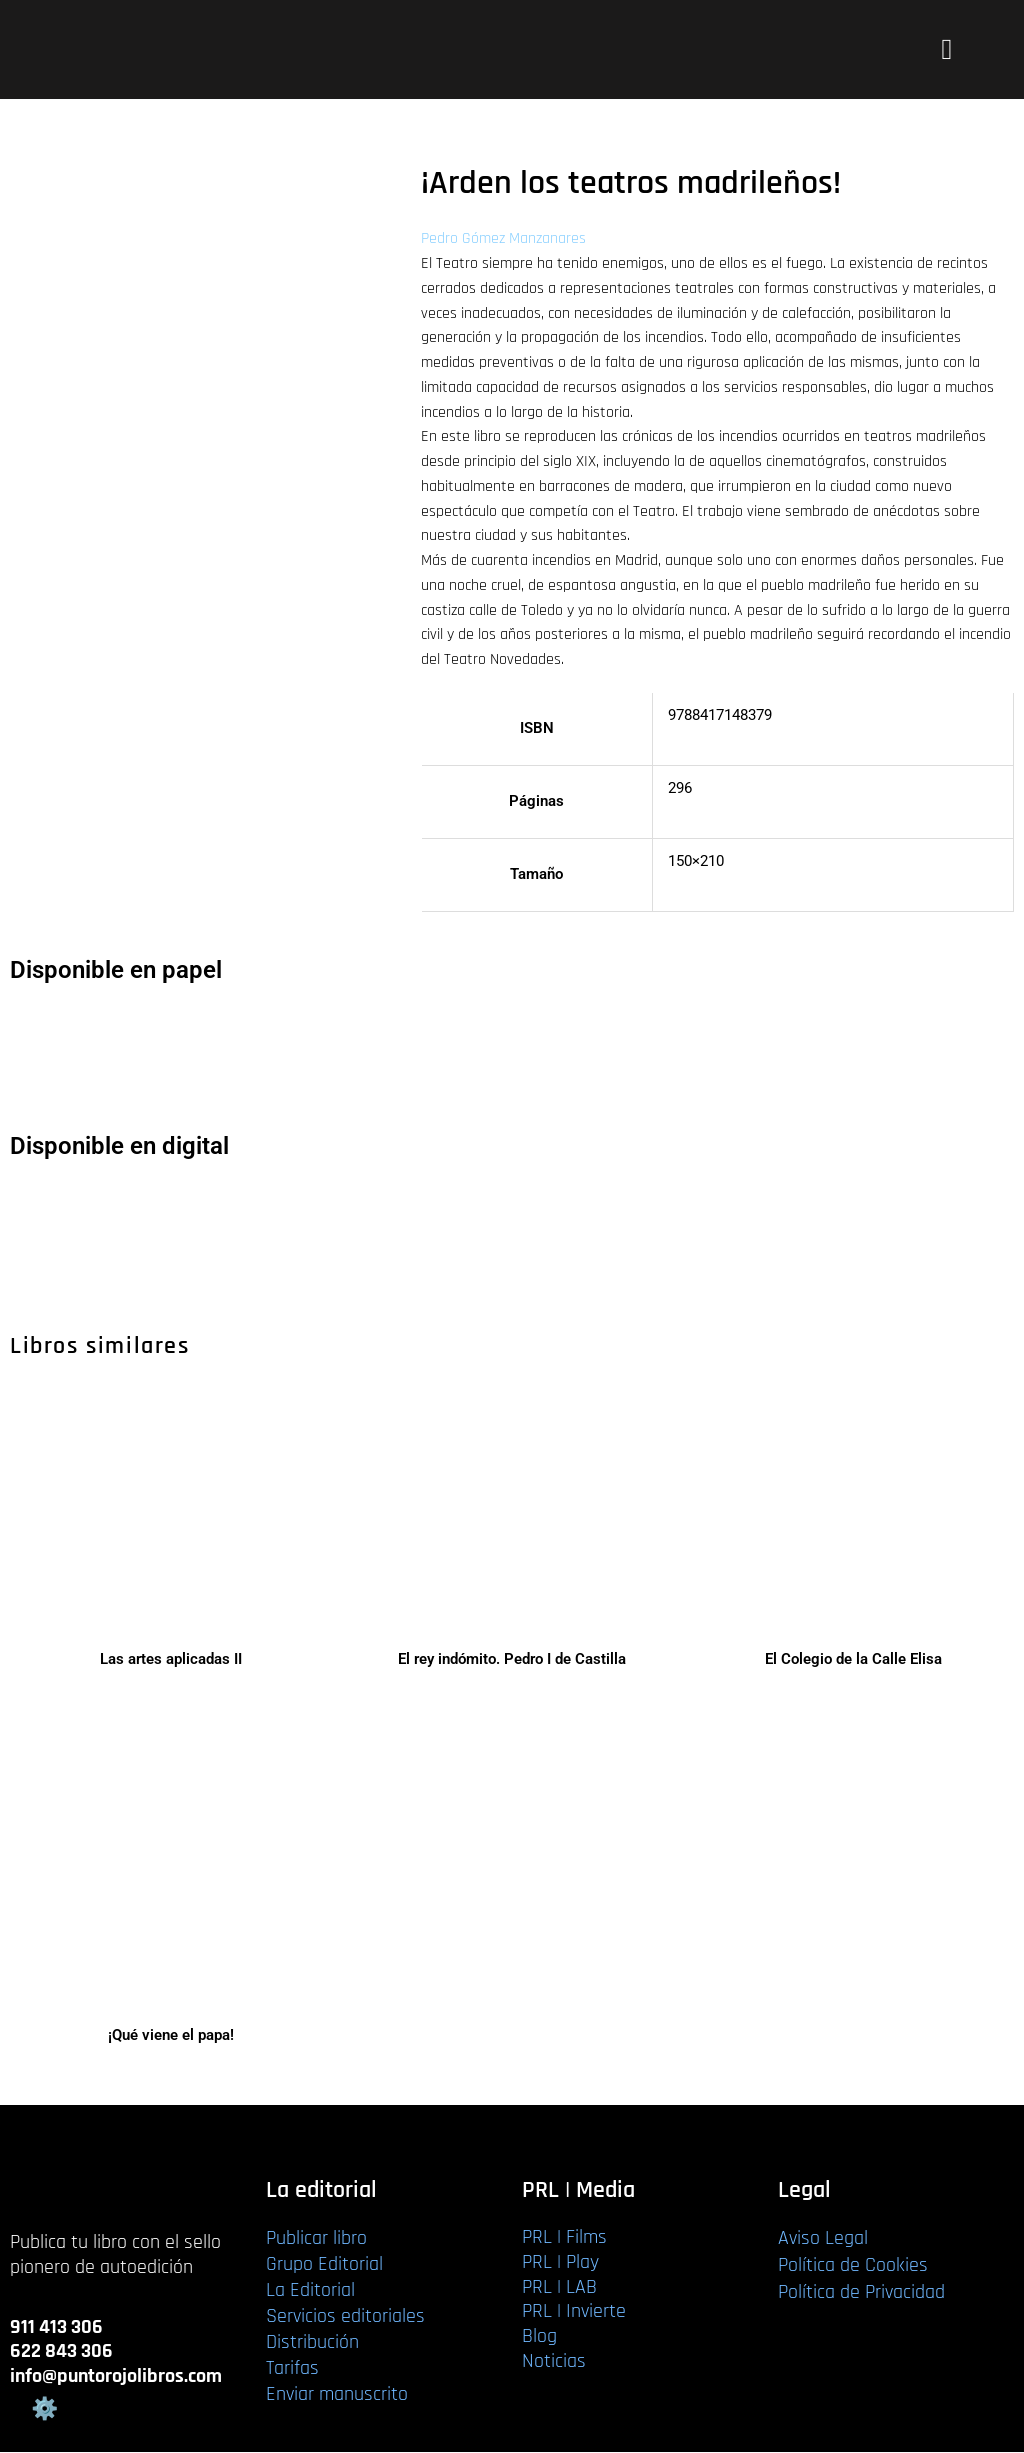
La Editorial (310, 2291)
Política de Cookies (853, 2266)
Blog (539, 2337)
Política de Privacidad (861, 2293)
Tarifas (292, 2369)
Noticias (554, 2362)
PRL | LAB (559, 2288)
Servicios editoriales (345, 2317)
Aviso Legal (823, 2239)
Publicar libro (316, 2239)
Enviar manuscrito (337, 2395)
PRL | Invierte (574, 2313)
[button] (946, 50)
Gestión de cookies (44, 2409)
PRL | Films (564, 2238)
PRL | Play (560, 2263)
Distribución (312, 2343)
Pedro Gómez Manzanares (503, 238)
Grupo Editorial (324, 2265)
